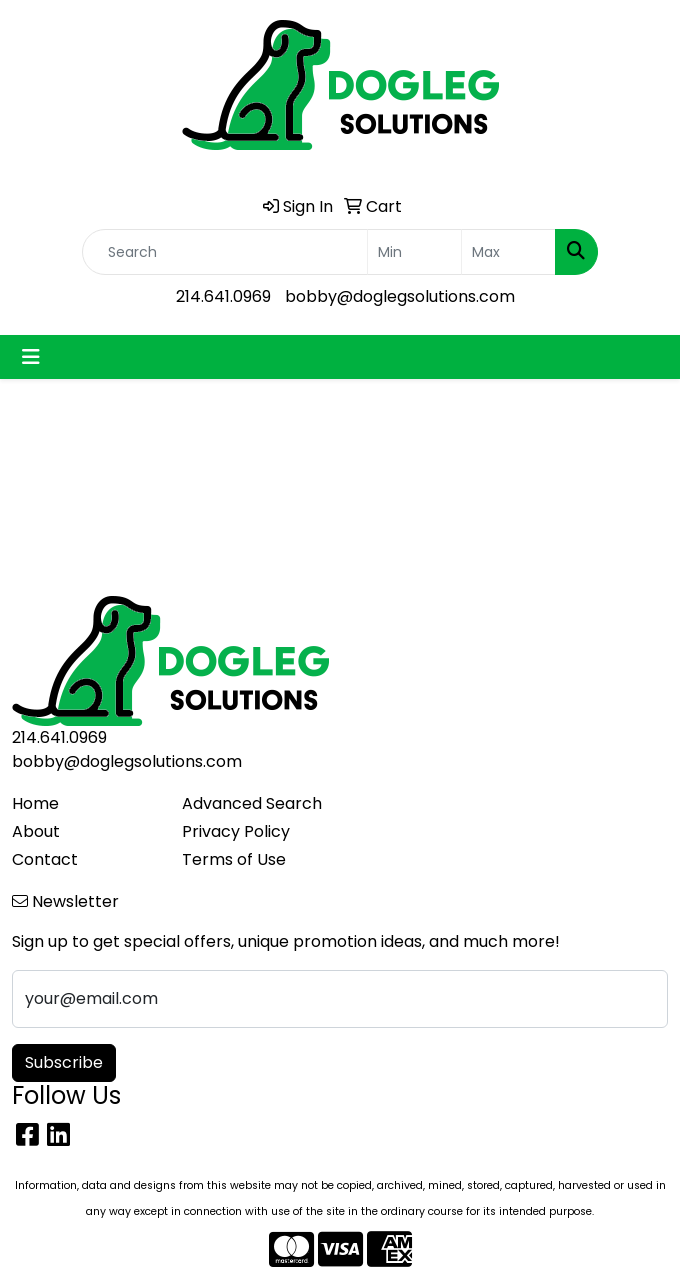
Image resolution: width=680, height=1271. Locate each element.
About (36, 831)
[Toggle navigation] (31, 357)
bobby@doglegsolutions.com (400, 296)
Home (35, 803)
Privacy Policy (236, 831)
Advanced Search (252, 803)
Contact (45, 859)
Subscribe (64, 1062)
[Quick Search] (225, 252)
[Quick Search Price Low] (414, 252)
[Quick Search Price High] (508, 252)
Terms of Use (234, 859)
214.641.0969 (223, 296)
